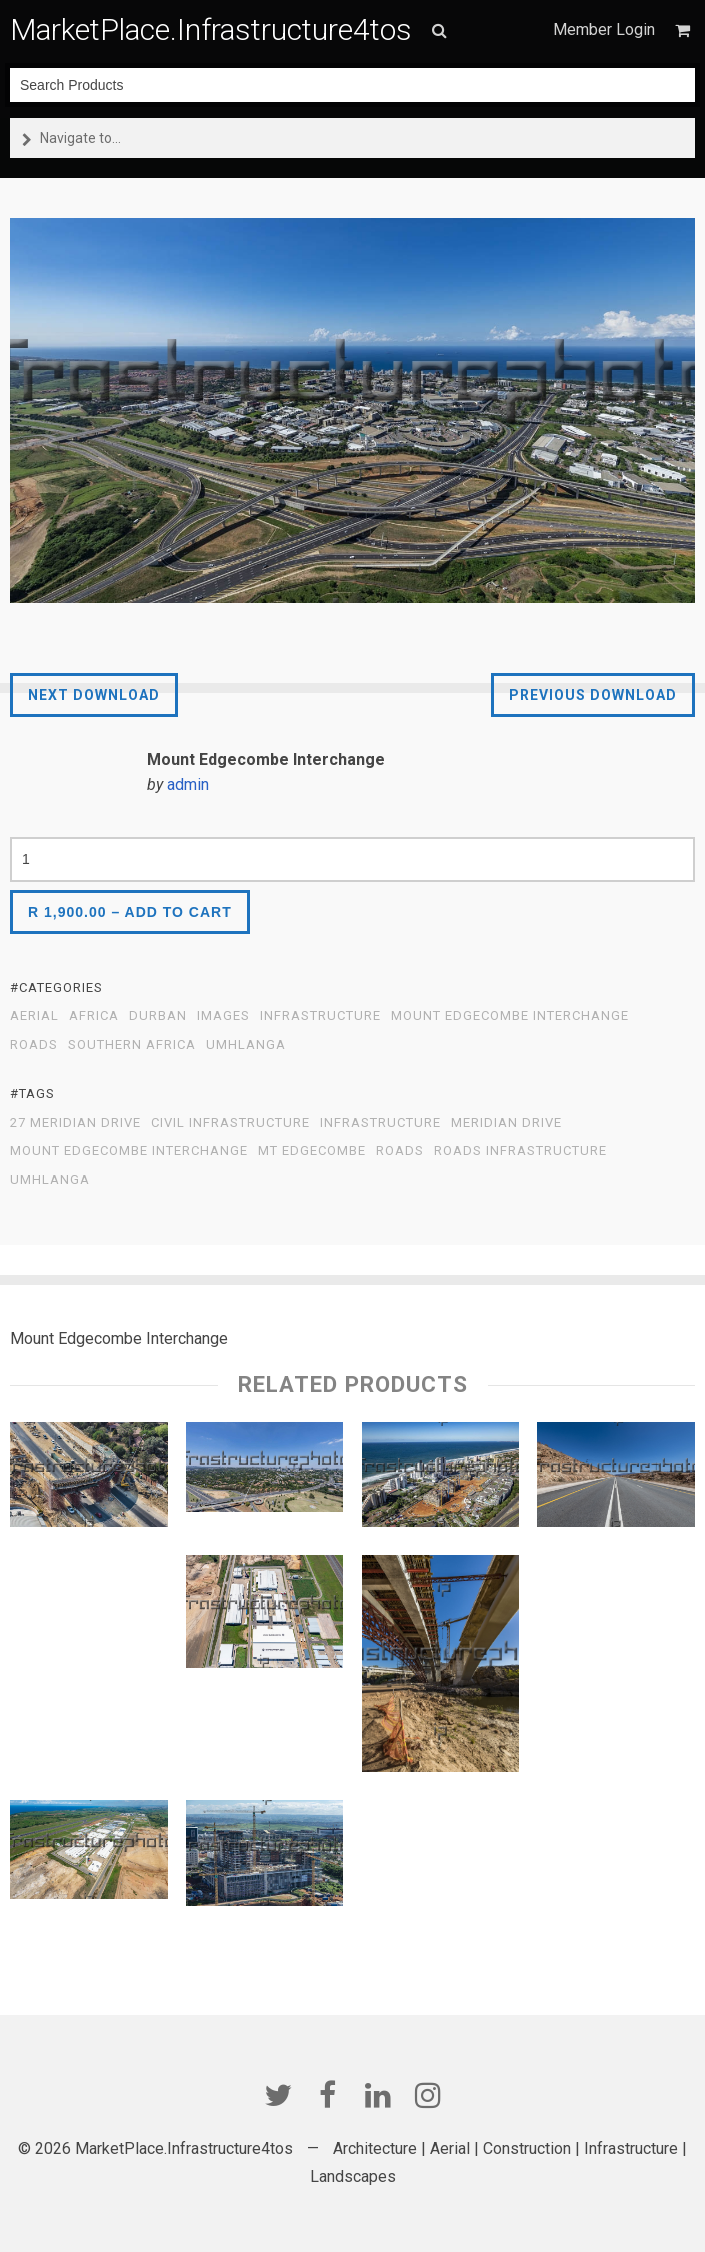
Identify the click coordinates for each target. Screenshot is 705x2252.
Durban (158, 1016)
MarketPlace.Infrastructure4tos (211, 29)
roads (400, 1151)
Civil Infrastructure (230, 1123)
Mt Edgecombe (312, 1151)
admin (188, 784)
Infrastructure (320, 1016)
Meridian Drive (506, 1123)
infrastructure (380, 1123)
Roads (34, 1045)
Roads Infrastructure (520, 1151)
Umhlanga (246, 1045)
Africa (94, 1016)
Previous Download (593, 695)
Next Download (94, 695)
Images (223, 1016)
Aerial (34, 1016)
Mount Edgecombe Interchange (510, 1016)
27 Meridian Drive (75, 1123)
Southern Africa (132, 1045)
